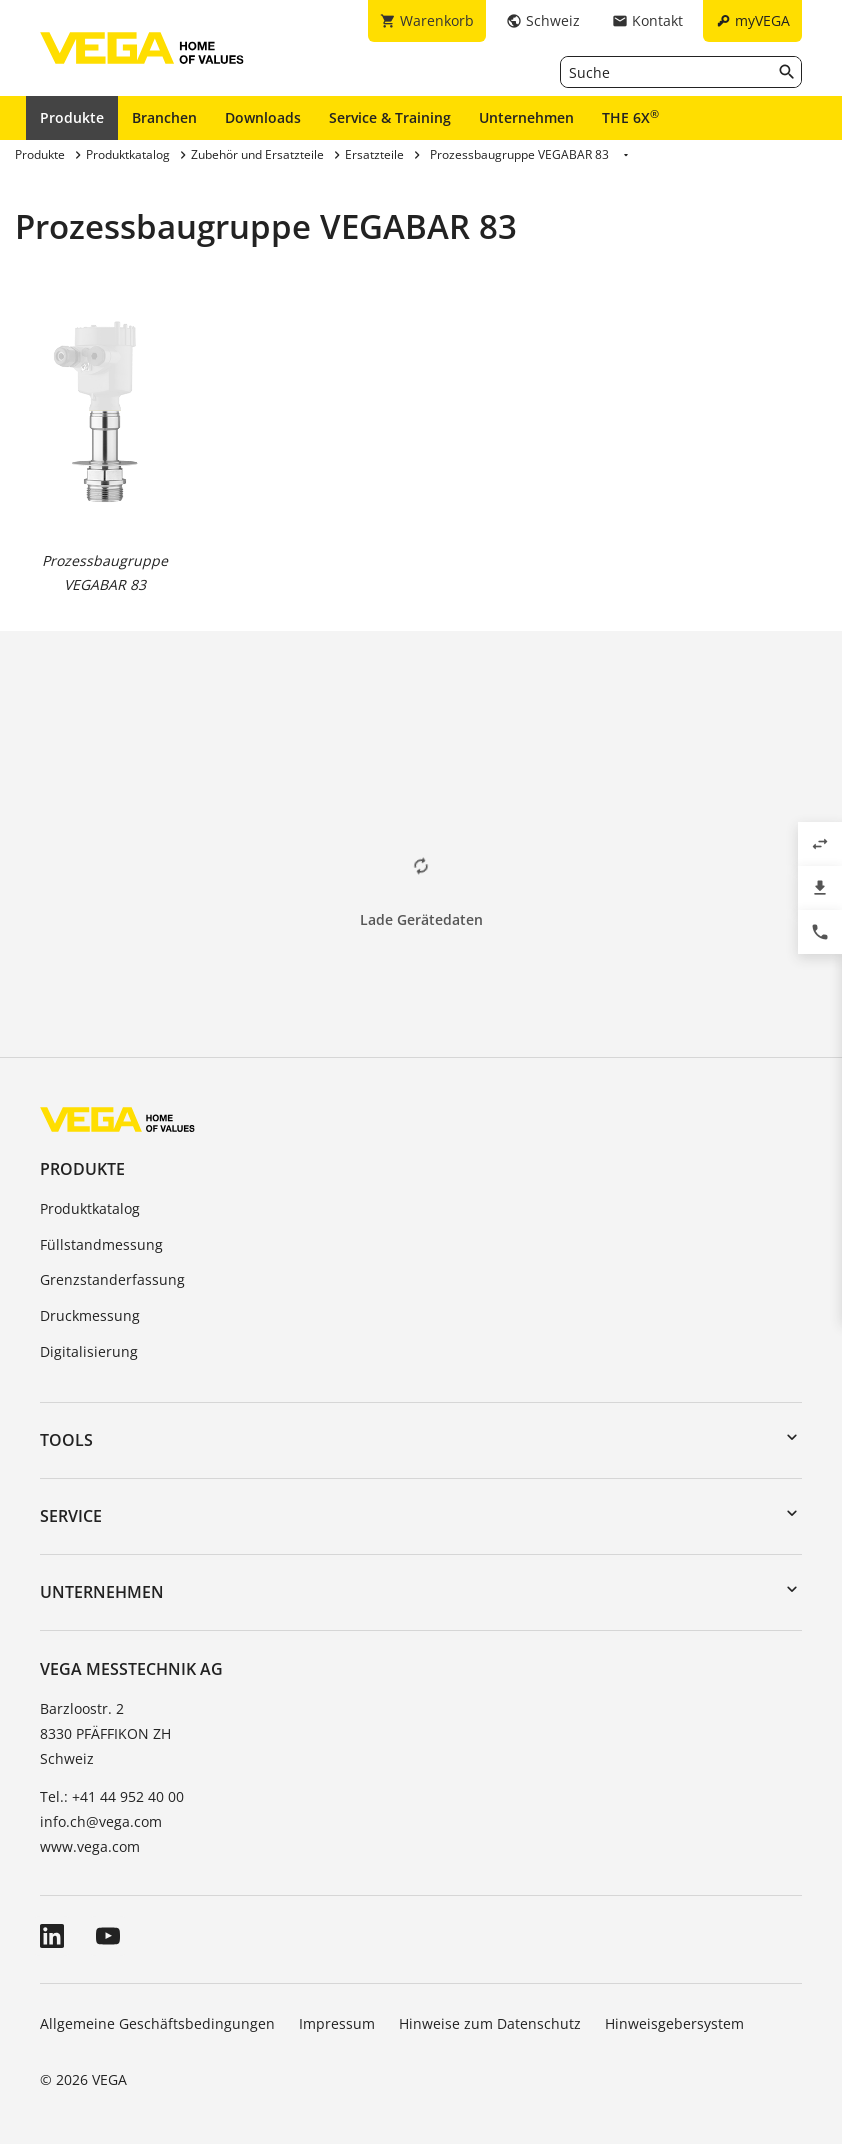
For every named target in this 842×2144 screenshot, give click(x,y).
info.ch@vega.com (101, 1821)
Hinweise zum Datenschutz (490, 2023)
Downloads (263, 117)
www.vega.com (90, 1846)
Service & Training (390, 117)
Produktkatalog (90, 1208)
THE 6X (630, 117)
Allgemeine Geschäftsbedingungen (157, 2023)
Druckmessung (90, 1315)
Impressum (337, 2023)
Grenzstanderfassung (112, 1279)
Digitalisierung (89, 1351)
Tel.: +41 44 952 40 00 (112, 1796)
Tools (66, 1440)
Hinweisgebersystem (674, 2023)
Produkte (72, 117)
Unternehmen (526, 117)
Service (71, 1516)
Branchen (164, 117)
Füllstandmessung (101, 1244)
